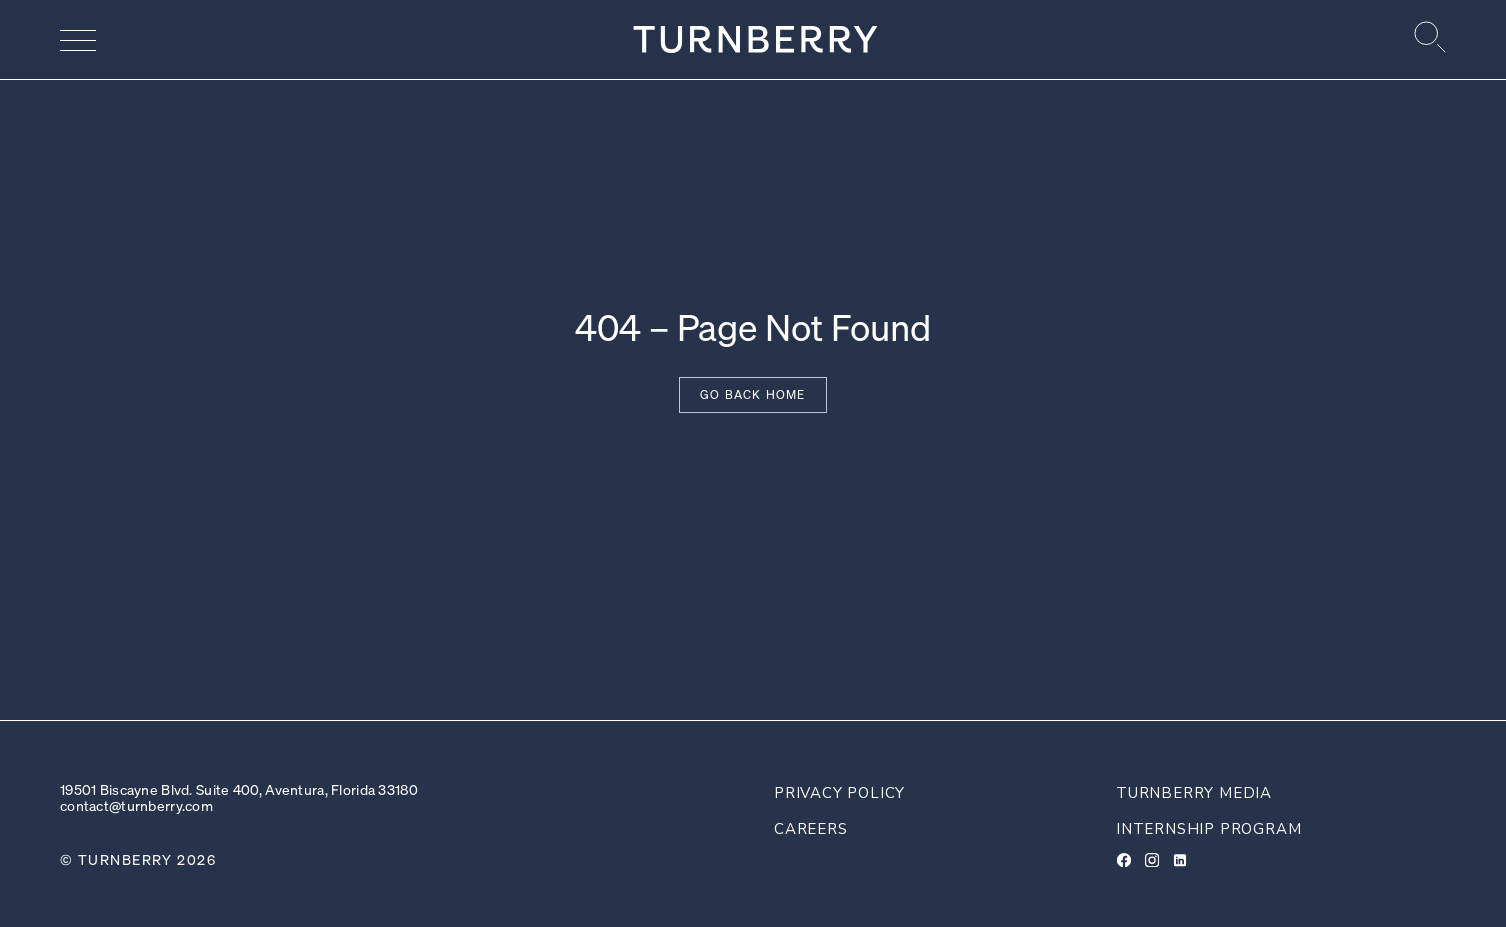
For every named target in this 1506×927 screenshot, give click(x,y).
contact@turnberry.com (136, 805)
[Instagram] (1152, 860)
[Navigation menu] (78, 40)
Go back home (752, 394)
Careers (811, 829)
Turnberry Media (1194, 793)
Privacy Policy (839, 793)
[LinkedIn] (1180, 860)
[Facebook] (1124, 860)
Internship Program (1208, 829)
